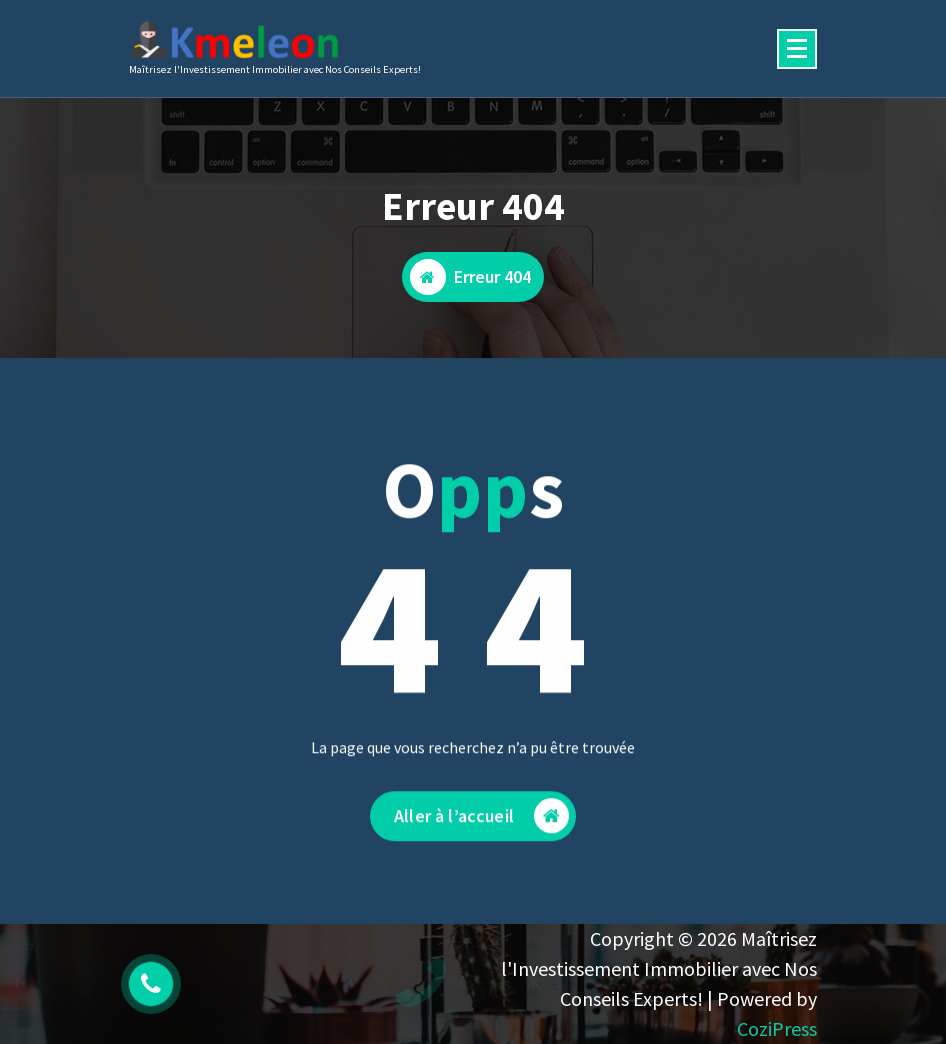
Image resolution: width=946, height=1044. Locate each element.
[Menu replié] (797, 49)
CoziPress (777, 1028)
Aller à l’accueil (481, 822)
